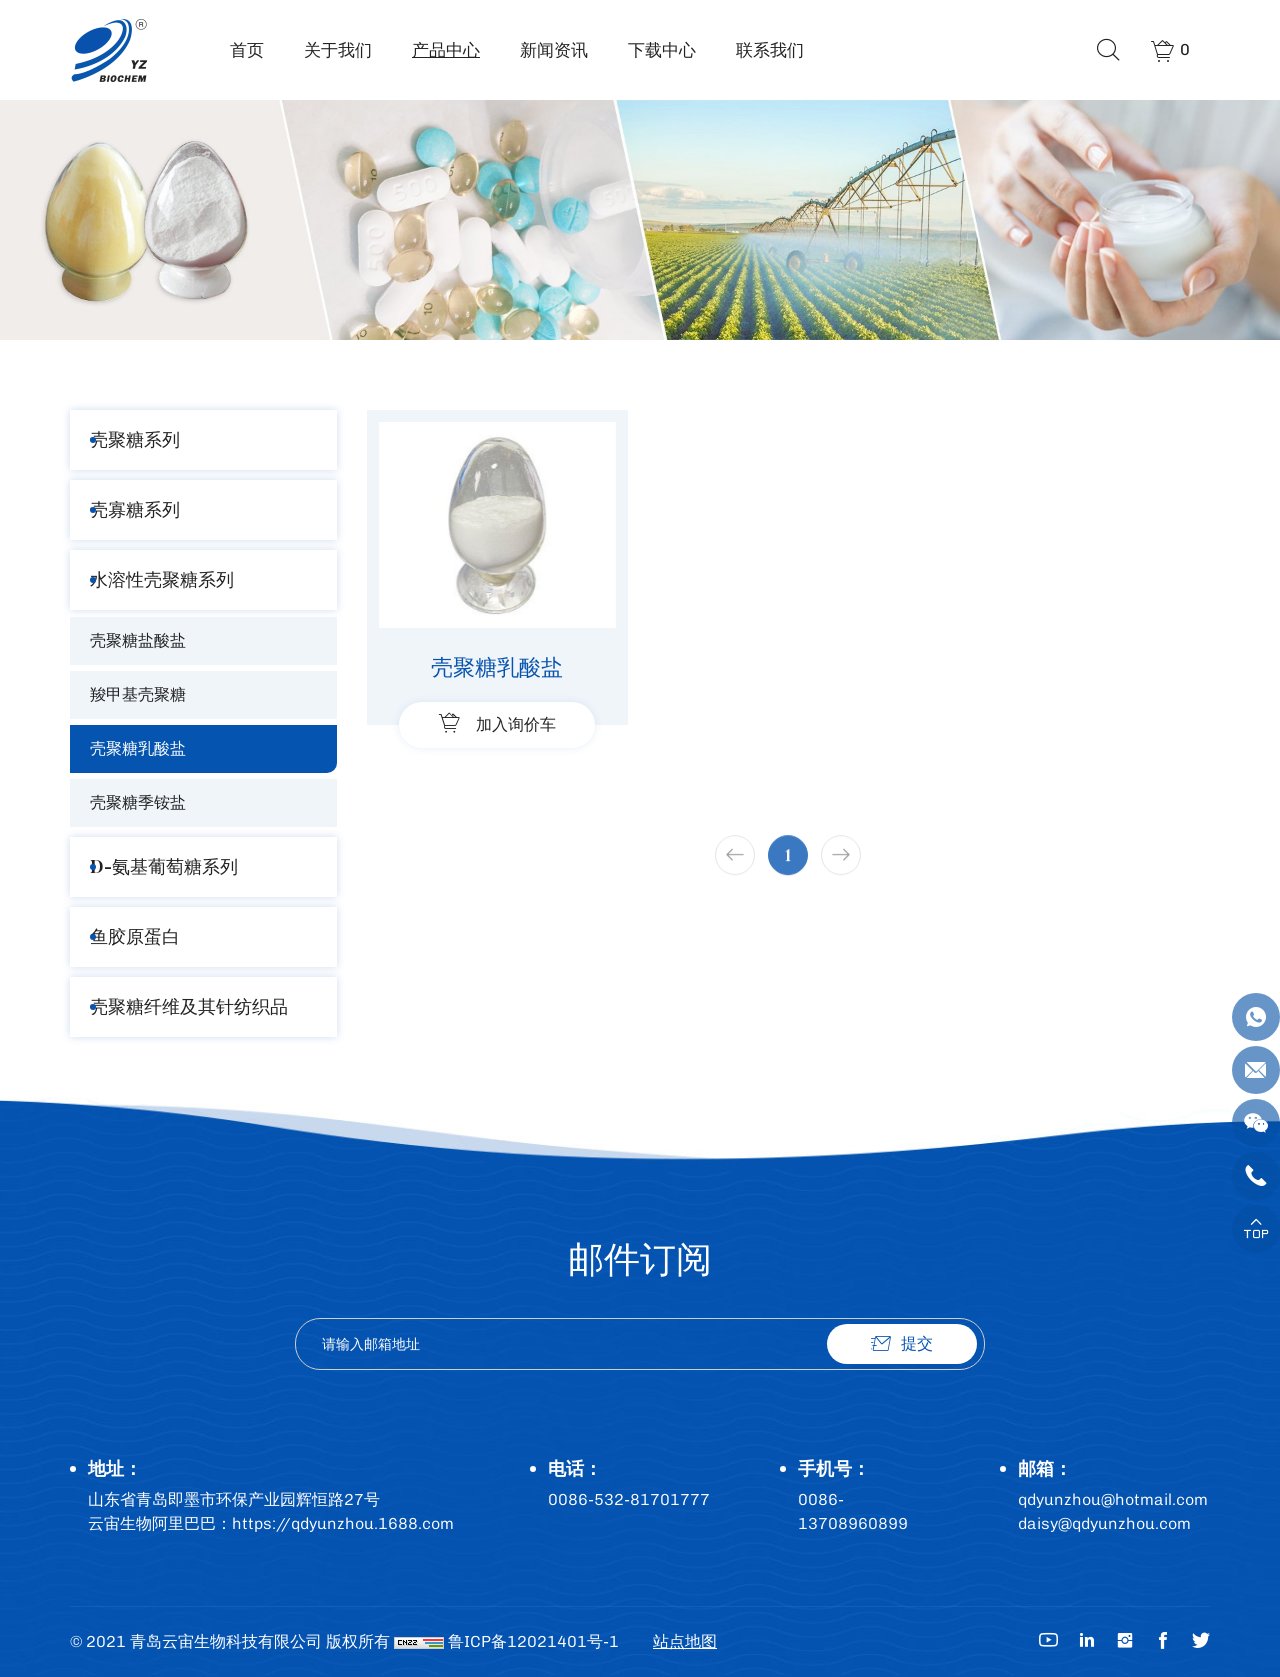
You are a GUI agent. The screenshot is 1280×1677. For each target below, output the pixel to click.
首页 (247, 50)
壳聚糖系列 (135, 439)
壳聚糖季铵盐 (138, 802)
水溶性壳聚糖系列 (162, 579)
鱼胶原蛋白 (135, 936)
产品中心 (446, 50)
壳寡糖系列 (135, 509)
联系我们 (770, 50)
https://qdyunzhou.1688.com (343, 1523)
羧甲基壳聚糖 (138, 694)
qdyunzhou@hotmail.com (1113, 1499)
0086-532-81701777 (629, 1499)
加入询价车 (516, 724)
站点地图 (685, 1641)
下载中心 (662, 50)
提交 (917, 1343)
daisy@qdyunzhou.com (1104, 1523)
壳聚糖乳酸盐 (138, 748)
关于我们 (338, 50)
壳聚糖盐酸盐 (138, 640)
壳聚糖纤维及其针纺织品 (189, 1006)
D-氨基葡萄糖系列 (164, 866)
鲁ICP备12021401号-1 (533, 1641)
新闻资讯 (554, 50)
